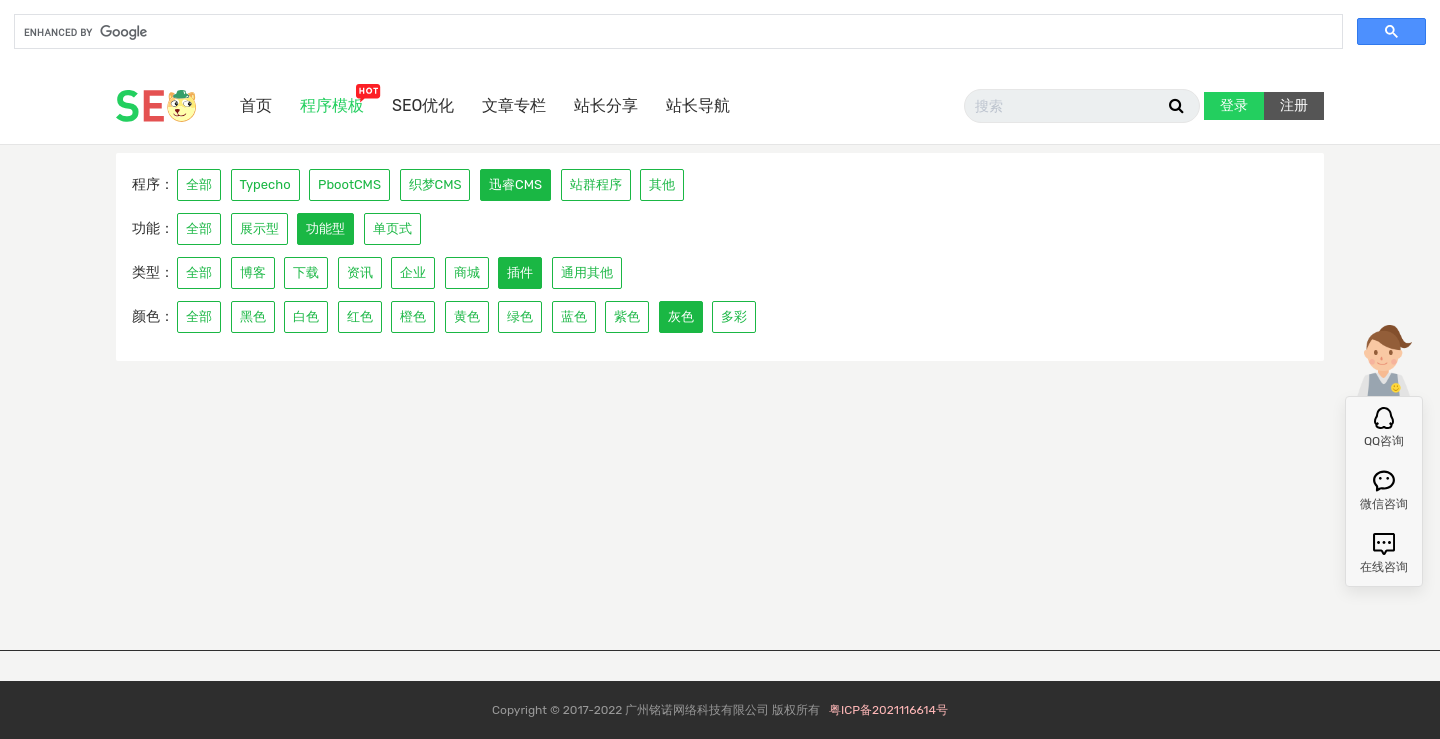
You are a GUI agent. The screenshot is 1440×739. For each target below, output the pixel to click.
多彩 (734, 316)
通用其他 (587, 272)
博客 (253, 272)
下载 (306, 272)
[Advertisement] (720, 511)
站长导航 (698, 105)
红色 (360, 316)
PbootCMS (349, 184)
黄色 (467, 316)
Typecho (265, 184)
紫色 (627, 316)
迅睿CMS (515, 184)
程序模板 (332, 105)
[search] (676, 33)
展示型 (259, 228)
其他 (662, 184)
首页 (256, 105)
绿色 (520, 316)
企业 (413, 272)
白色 (306, 316)
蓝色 (574, 316)
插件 (520, 272)
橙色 (413, 316)
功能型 (325, 228)
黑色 (253, 316)
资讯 (360, 272)
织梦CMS (435, 184)
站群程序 (596, 184)
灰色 (681, 316)
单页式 (392, 228)
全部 (199, 184)
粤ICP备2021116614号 (888, 710)
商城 (467, 272)
